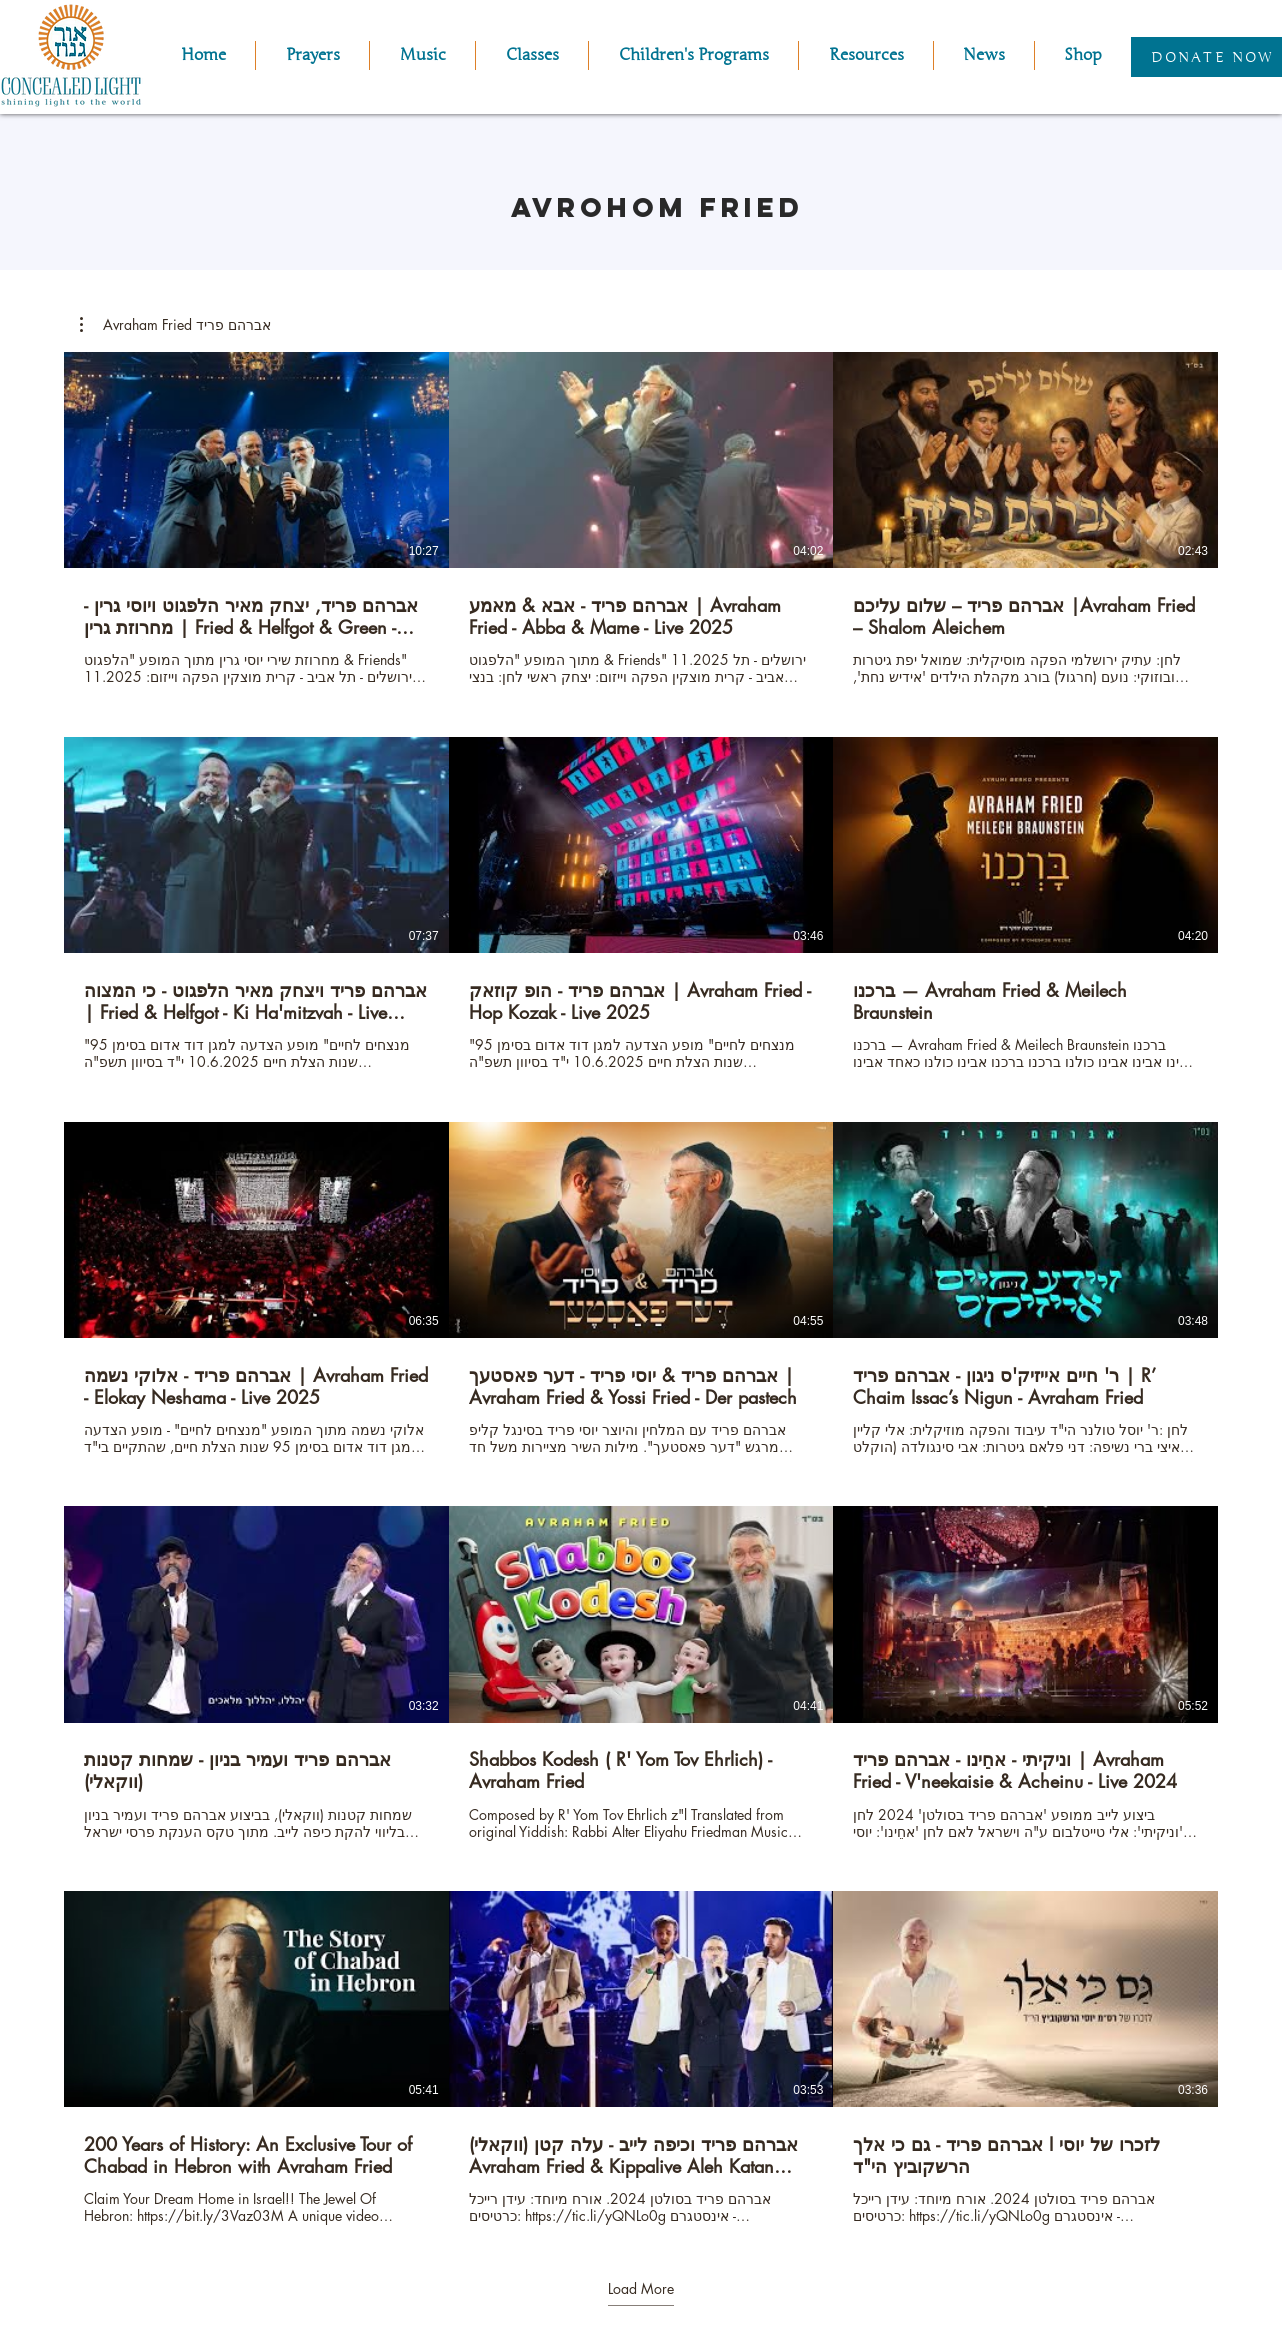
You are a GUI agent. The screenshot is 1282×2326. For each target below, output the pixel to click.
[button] (422, 55)
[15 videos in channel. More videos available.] (641, 1289)
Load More (641, 2289)
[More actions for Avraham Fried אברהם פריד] (175, 325)
